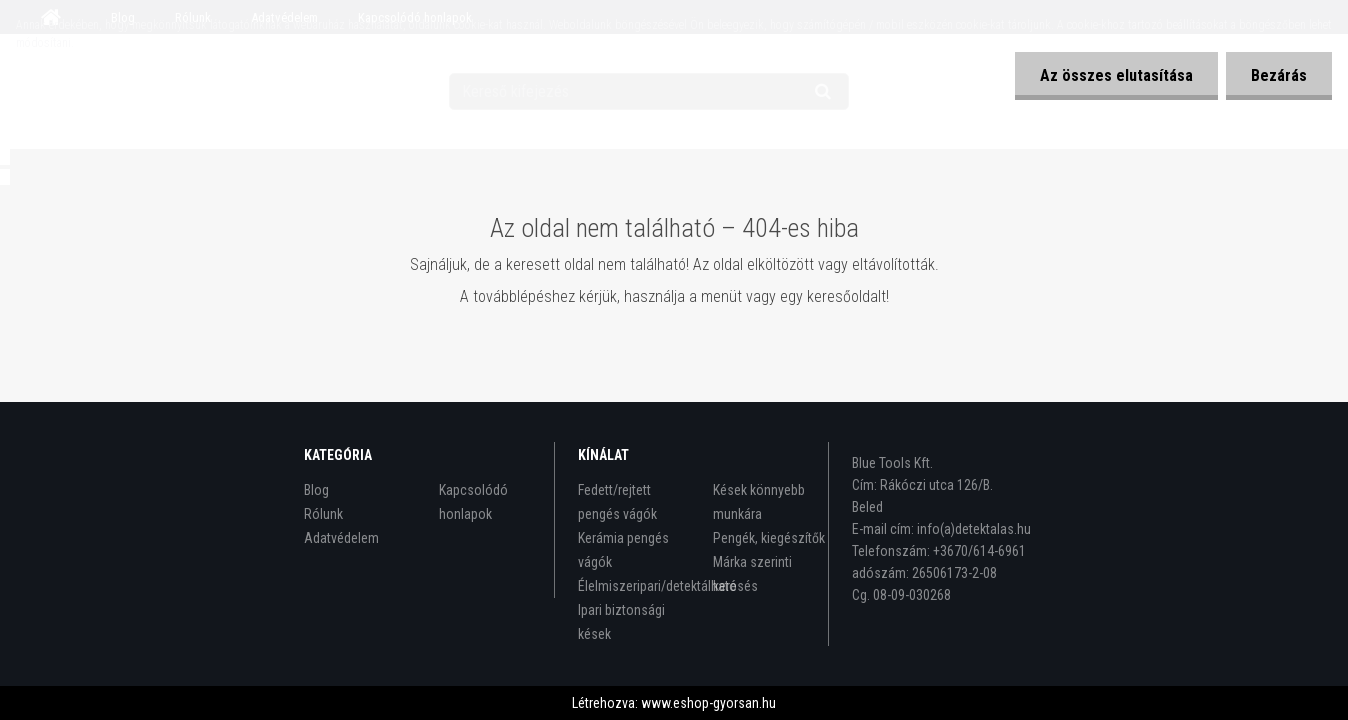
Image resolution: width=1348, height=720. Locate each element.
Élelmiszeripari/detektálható (635, 586)
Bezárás (1279, 75)
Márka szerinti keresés (752, 574)
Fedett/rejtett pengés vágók (617, 502)
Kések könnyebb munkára (759, 502)
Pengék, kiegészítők (769, 538)
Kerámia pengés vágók (623, 550)
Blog (316, 490)
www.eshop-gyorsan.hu (708, 703)
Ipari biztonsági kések (621, 622)
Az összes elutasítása (1116, 75)
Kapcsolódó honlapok (473, 502)
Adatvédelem (341, 538)
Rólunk (323, 514)
